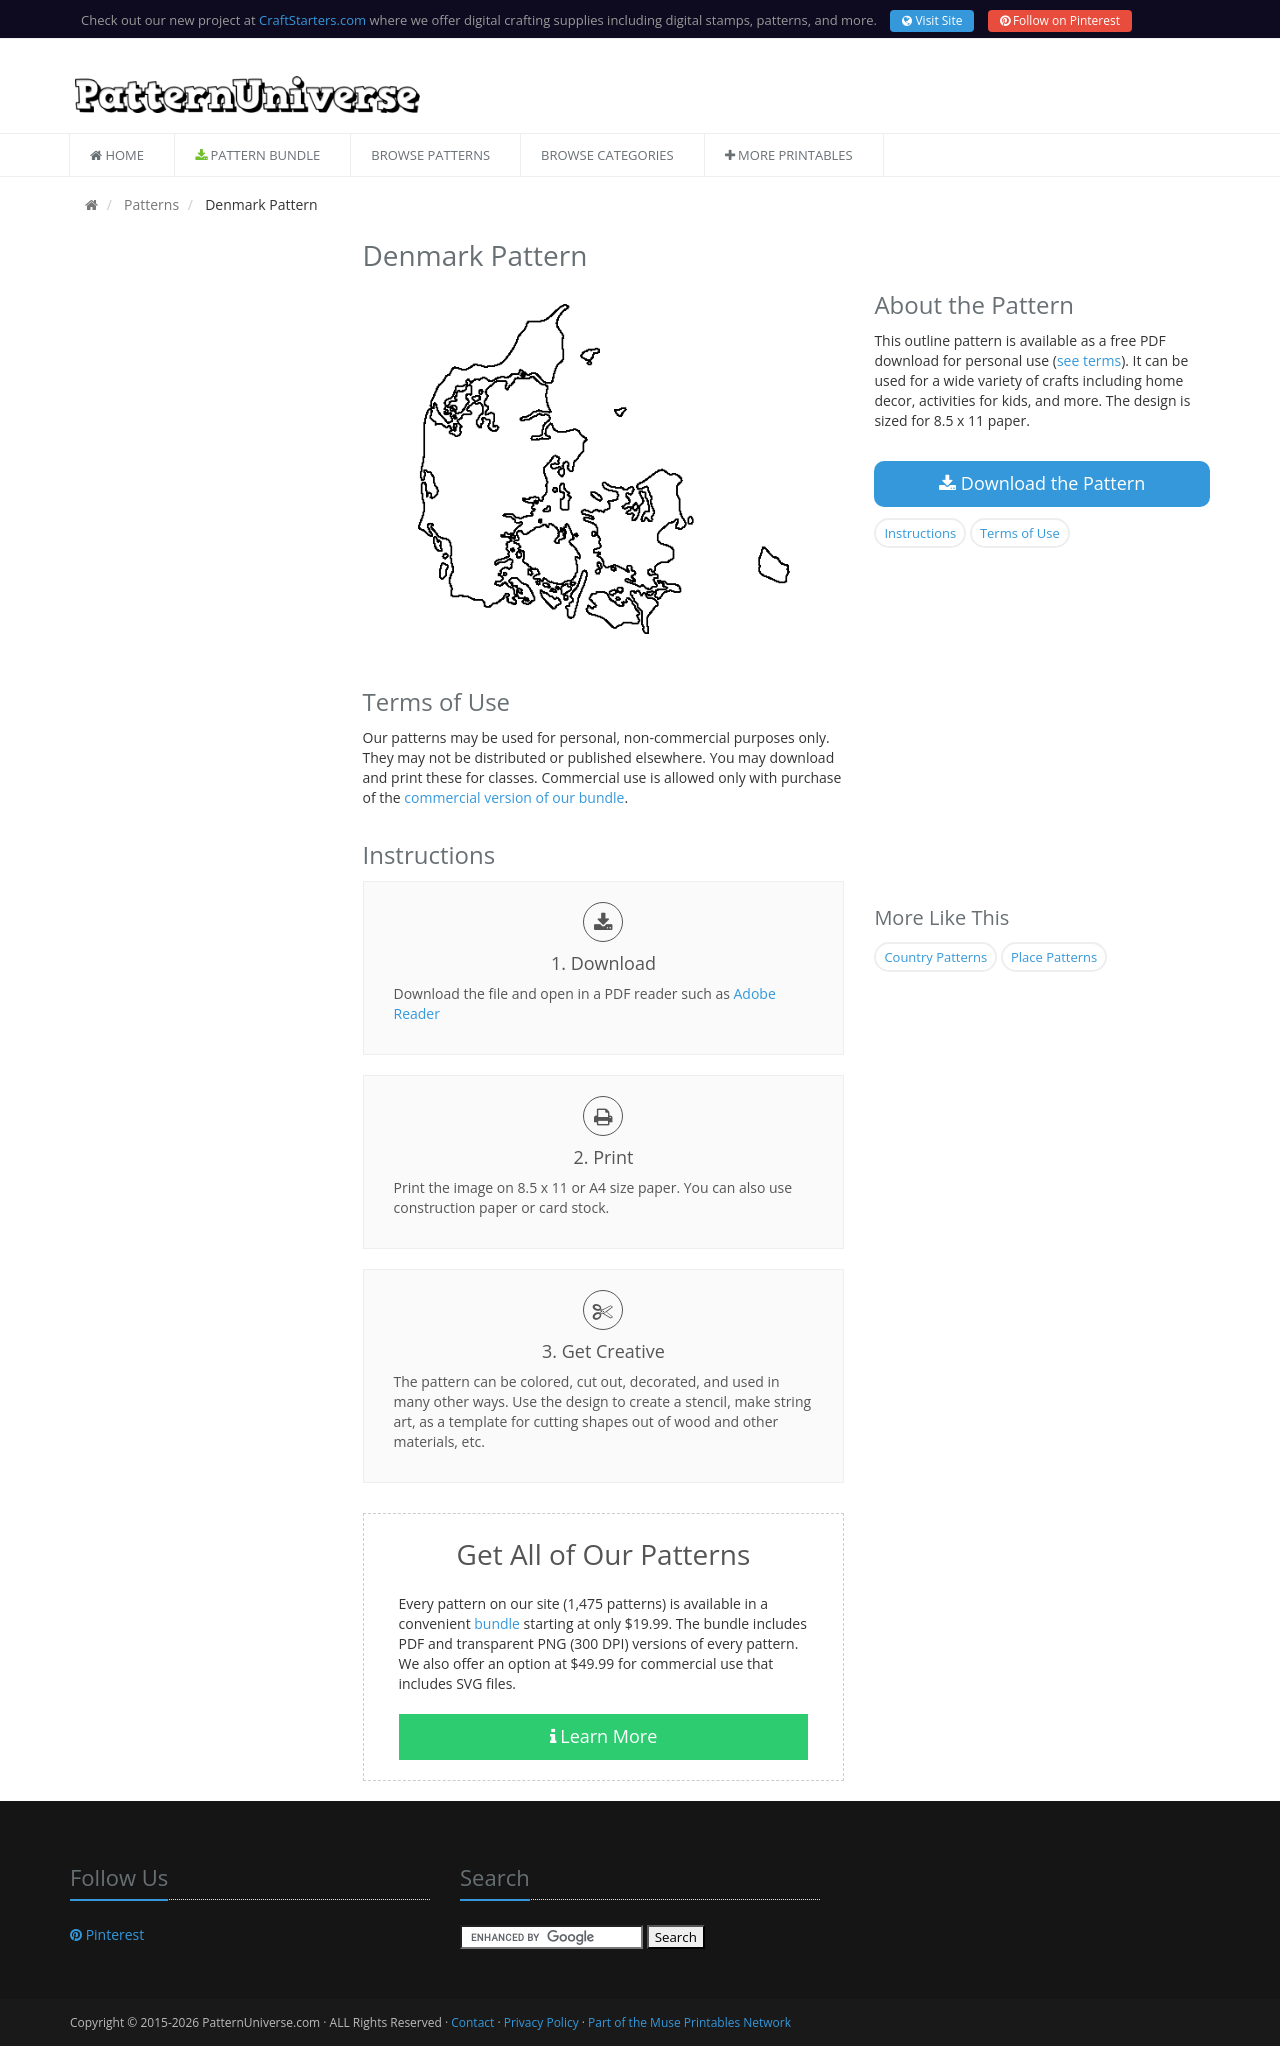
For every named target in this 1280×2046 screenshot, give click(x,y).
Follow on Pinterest (1060, 20)
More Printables (789, 155)
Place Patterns (1054, 957)
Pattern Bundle (257, 155)
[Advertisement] (201, 533)
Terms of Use (1020, 533)
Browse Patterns (430, 155)
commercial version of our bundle (514, 797)
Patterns (149, 204)
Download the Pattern (1042, 483)
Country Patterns (935, 957)
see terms (1089, 360)
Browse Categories (607, 155)
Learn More (604, 1736)
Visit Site (932, 20)
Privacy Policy (541, 2022)
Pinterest (107, 1934)
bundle (497, 1623)
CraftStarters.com (312, 20)
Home (117, 155)
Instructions (920, 533)
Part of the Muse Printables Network (689, 2022)
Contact (472, 2022)
